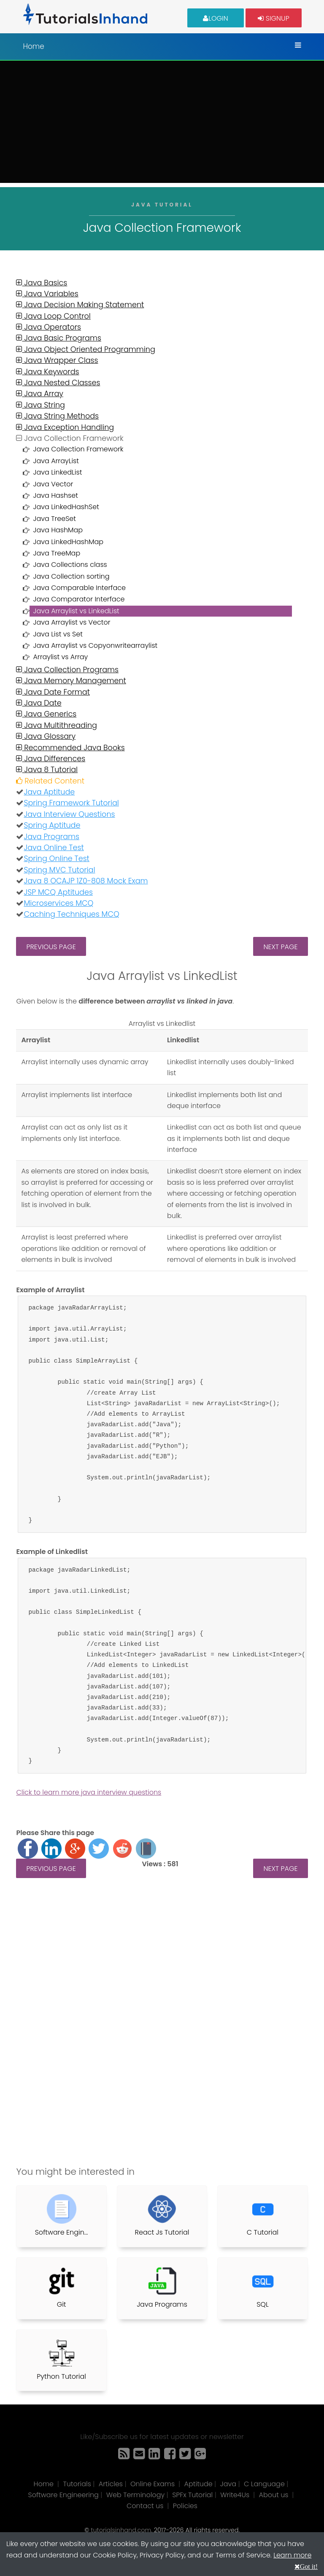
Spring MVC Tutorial (59, 870)
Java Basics (41, 283)
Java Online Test (54, 848)
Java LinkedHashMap (68, 542)
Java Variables (47, 294)
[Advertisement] (162, 124)
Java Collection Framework (78, 449)
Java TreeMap (56, 553)
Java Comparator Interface (78, 599)
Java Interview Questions (69, 814)
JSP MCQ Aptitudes (58, 892)
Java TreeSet (54, 518)
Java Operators (48, 327)
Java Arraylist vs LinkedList (76, 611)
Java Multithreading (56, 725)
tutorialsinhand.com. (121, 2530)
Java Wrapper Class (57, 360)
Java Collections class (70, 564)
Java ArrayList (56, 461)
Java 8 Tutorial (47, 770)
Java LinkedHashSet (66, 507)
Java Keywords (47, 372)
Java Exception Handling (65, 427)
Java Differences (50, 759)
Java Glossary (46, 736)
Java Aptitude (49, 792)
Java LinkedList (57, 472)
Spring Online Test (56, 858)
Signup (273, 18)
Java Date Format (53, 692)
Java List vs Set (57, 634)
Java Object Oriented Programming (85, 349)
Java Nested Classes (58, 383)
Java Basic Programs (58, 338)
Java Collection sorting (71, 576)
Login (215, 18)
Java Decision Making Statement (80, 305)
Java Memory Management (71, 681)
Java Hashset (55, 495)
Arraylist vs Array (60, 657)
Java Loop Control (53, 316)
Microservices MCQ (58, 903)
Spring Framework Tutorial (71, 803)
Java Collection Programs (67, 670)
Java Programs (51, 837)
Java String (40, 405)
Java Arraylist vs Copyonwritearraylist (95, 645)
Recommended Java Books (70, 748)
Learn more (292, 2555)
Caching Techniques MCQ (71, 914)
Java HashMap (58, 530)
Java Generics (46, 714)
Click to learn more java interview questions (88, 1792)
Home (33, 46)
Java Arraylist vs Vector (71, 622)
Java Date (38, 703)
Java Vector (53, 484)
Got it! (309, 2566)
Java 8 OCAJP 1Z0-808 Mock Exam (86, 881)
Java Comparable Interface (79, 588)
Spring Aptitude (52, 825)
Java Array (39, 394)
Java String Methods (57, 416)
